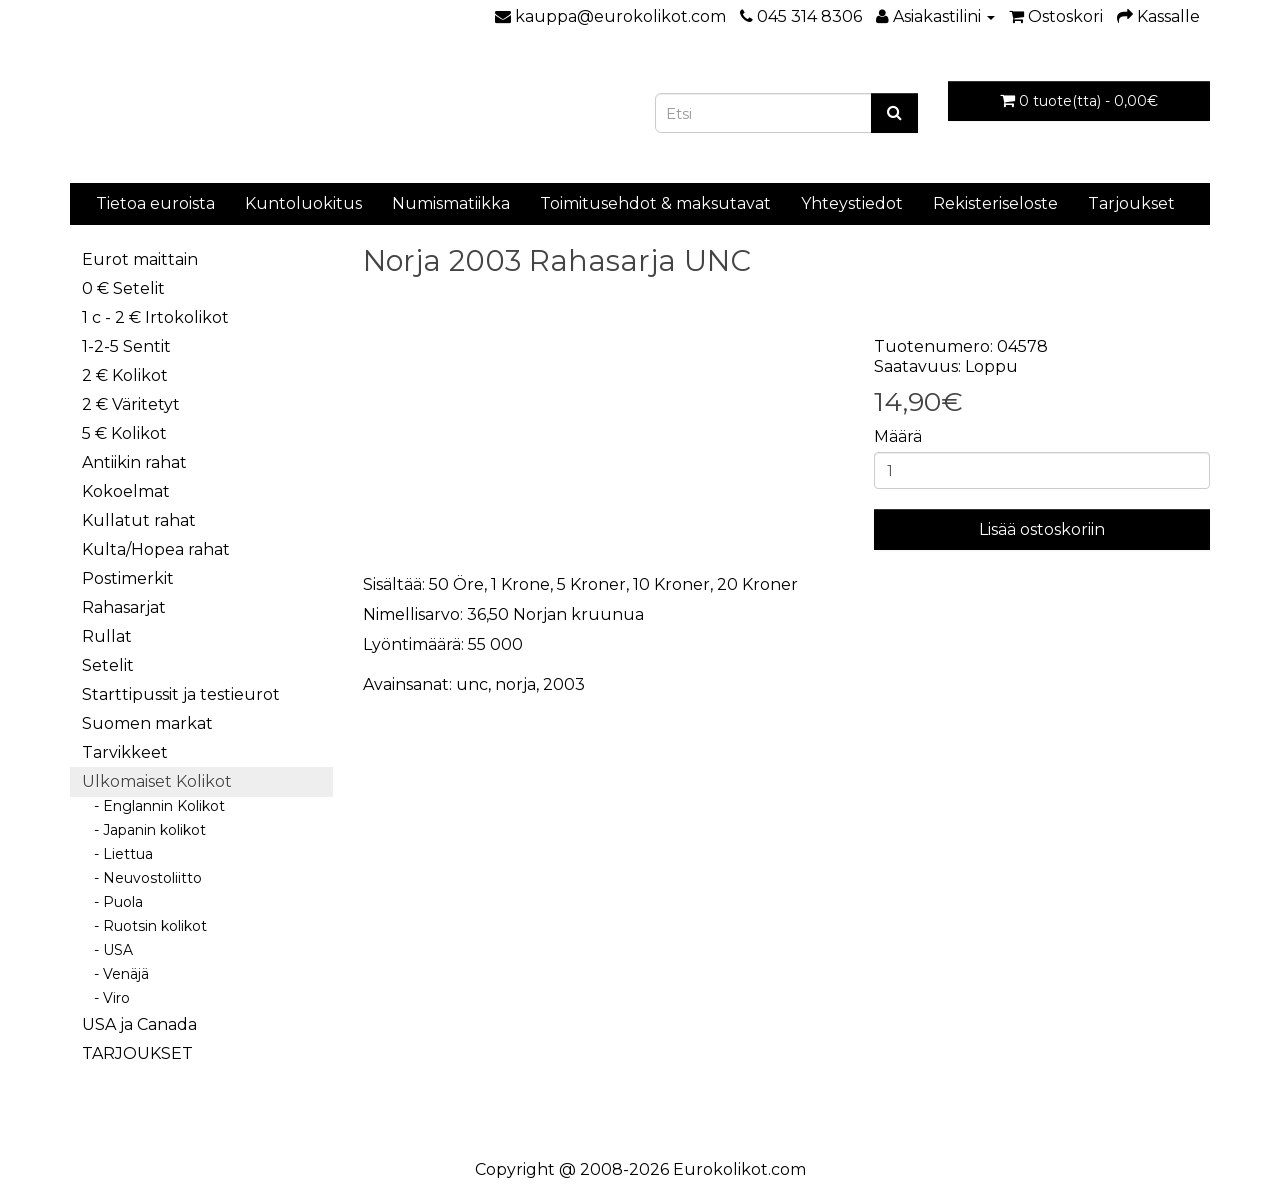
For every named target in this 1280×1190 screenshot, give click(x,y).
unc (472, 684)
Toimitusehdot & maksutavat (655, 203)
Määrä (898, 436)
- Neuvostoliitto (142, 878)
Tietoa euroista (155, 203)
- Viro (106, 998)
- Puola (112, 902)
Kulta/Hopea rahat (156, 549)
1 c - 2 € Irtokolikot (155, 317)
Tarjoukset (1131, 203)
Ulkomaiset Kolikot (157, 781)
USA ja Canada (139, 1024)
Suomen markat (147, 723)
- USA (107, 950)
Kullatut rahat (139, 520)
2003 (564, 684)
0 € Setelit (123, 288)
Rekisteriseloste (995, 203)
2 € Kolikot (125, 375)
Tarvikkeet (125, 752)
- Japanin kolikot (144, 830)
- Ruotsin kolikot (144, 926)
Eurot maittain (140, 259)
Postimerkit (128, 578)
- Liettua (117, 854)
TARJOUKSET (137, 1053)
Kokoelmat (126, 491)
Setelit (108, 665)
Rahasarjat (124, 607)
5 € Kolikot (124, 433)
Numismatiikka (451, 203)
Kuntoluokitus (303, 203)
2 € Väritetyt (131, 404)
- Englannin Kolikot (153, 806)
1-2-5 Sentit (126, 346)
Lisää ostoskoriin (1042, 529)
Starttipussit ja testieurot (181, 694)
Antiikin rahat (134, 462)
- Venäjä (115, 974)
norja (515, 684)
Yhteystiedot (852, 203)
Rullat (107, 636)
